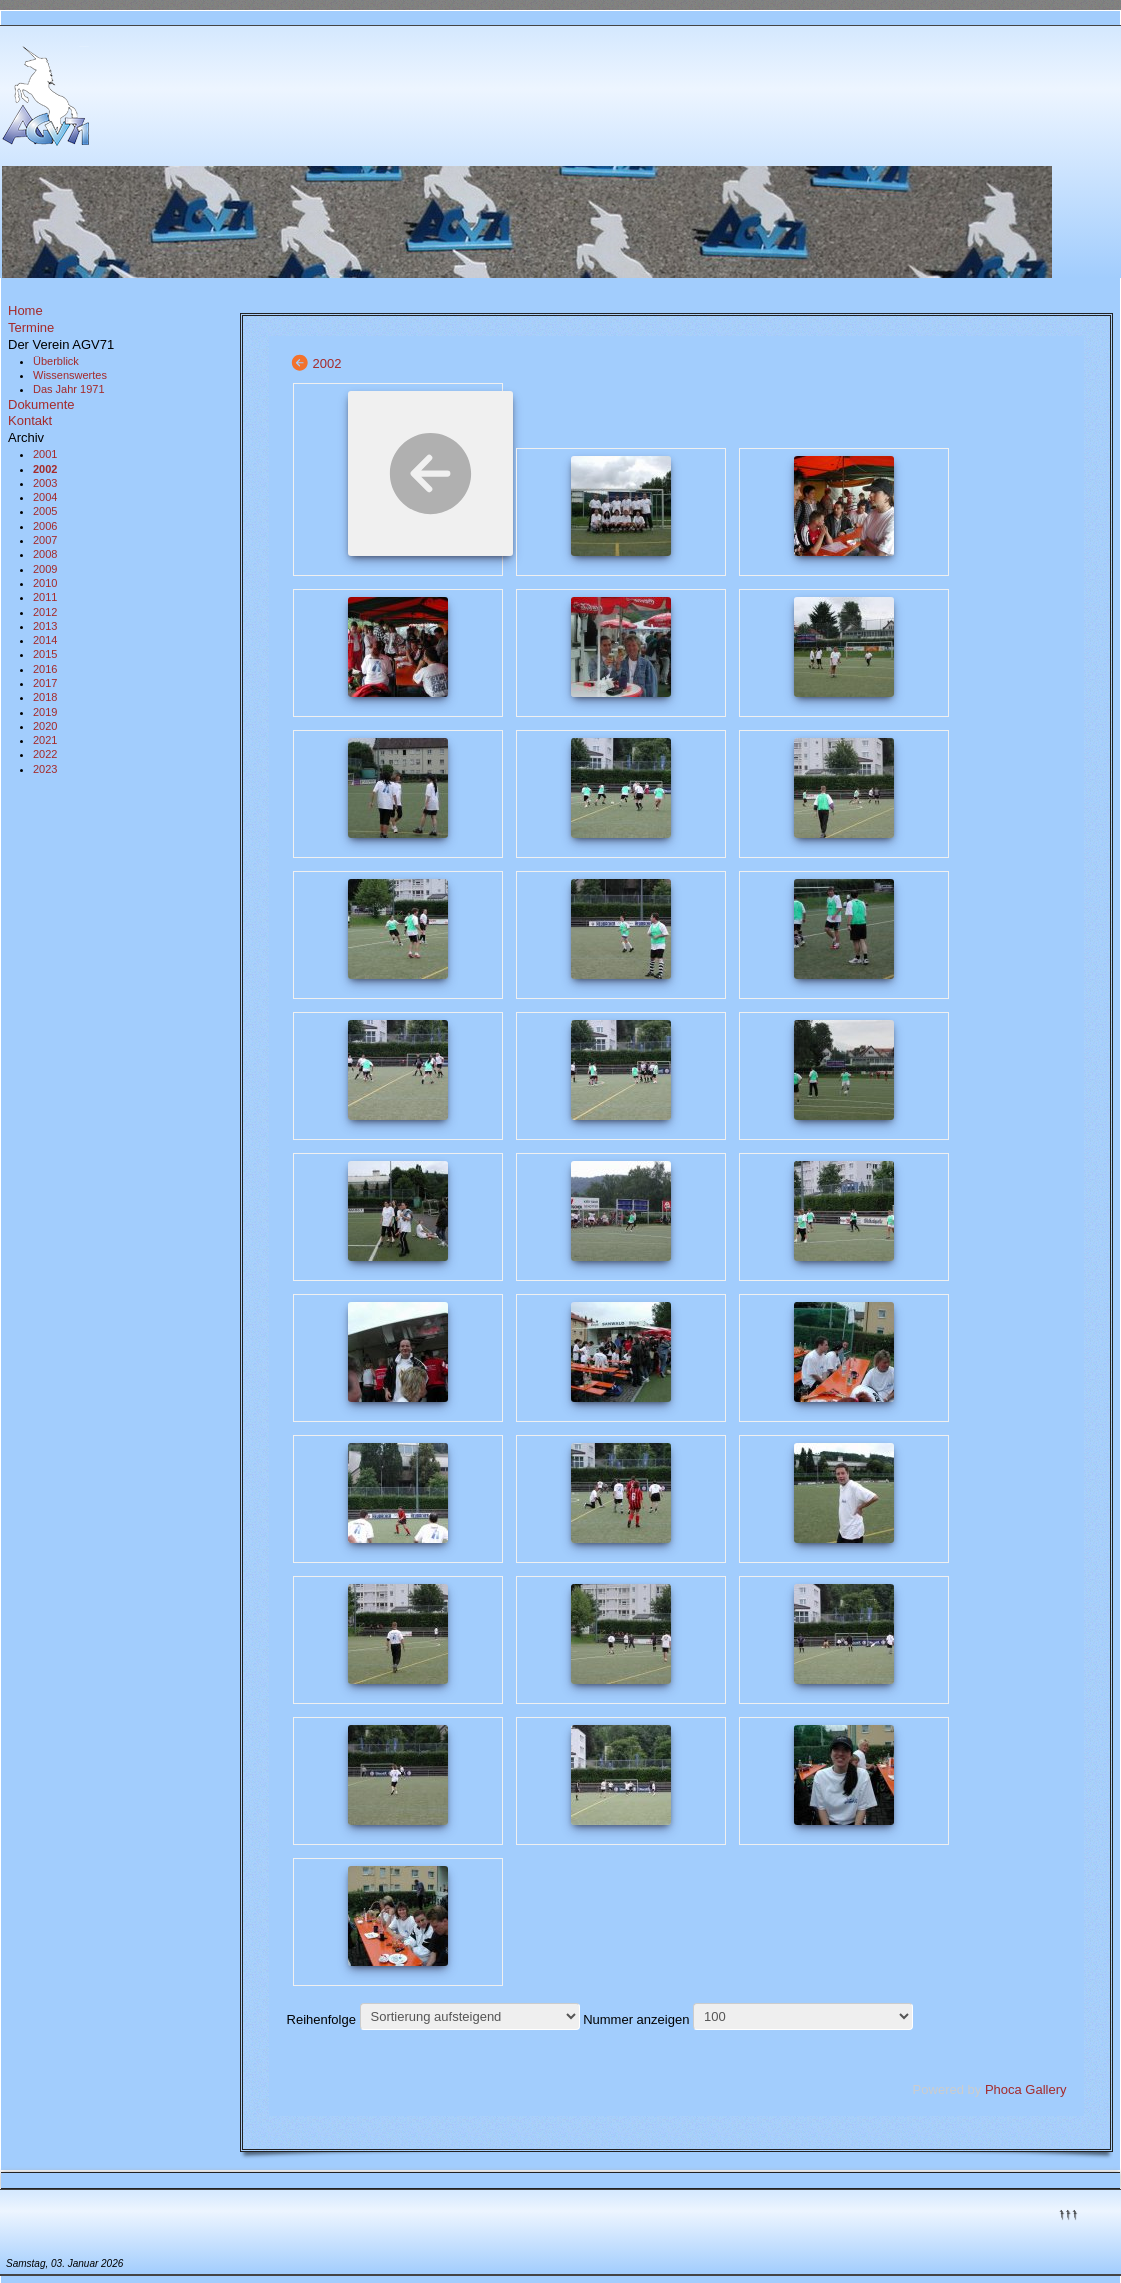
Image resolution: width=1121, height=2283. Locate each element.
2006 (45, 526)
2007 (45, 540)
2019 (45, 712)
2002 (45, 469)
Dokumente (41, 404)
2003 (45, 483)
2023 (45, 769)
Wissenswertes (70, 375)
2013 (45, 626)
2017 (45, 683)
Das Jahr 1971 (69, 389)
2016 (45, 669)
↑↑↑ (1068, 2212)
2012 (45, 612)
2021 (45, 740)
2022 (45, 754)
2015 (45, 654)
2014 (45, 640)
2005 (45, 511)
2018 (45, 697)
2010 (45, 583)
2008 (45, 554)
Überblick (56, 361)
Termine (31, 327)
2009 (45, 569)
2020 (45, 726)
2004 (45, 497)
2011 (45, 597)
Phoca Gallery (1026, 2089)
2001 (45, 454)
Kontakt (30, 420)
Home (25, 310)
